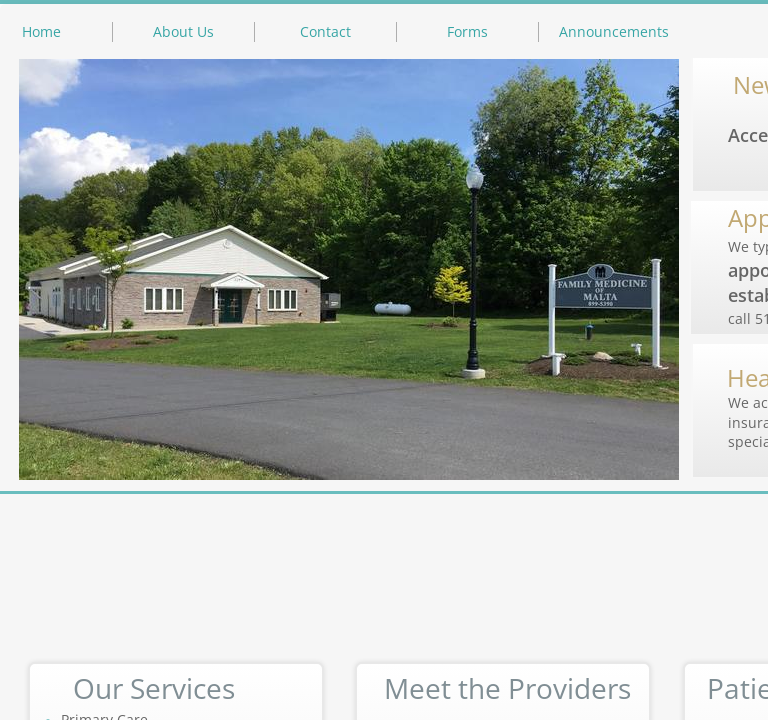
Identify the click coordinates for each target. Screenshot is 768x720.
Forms (467, 31)
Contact (325, 31)
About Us (183, 31)
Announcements (614, 31)
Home (41, 31)
